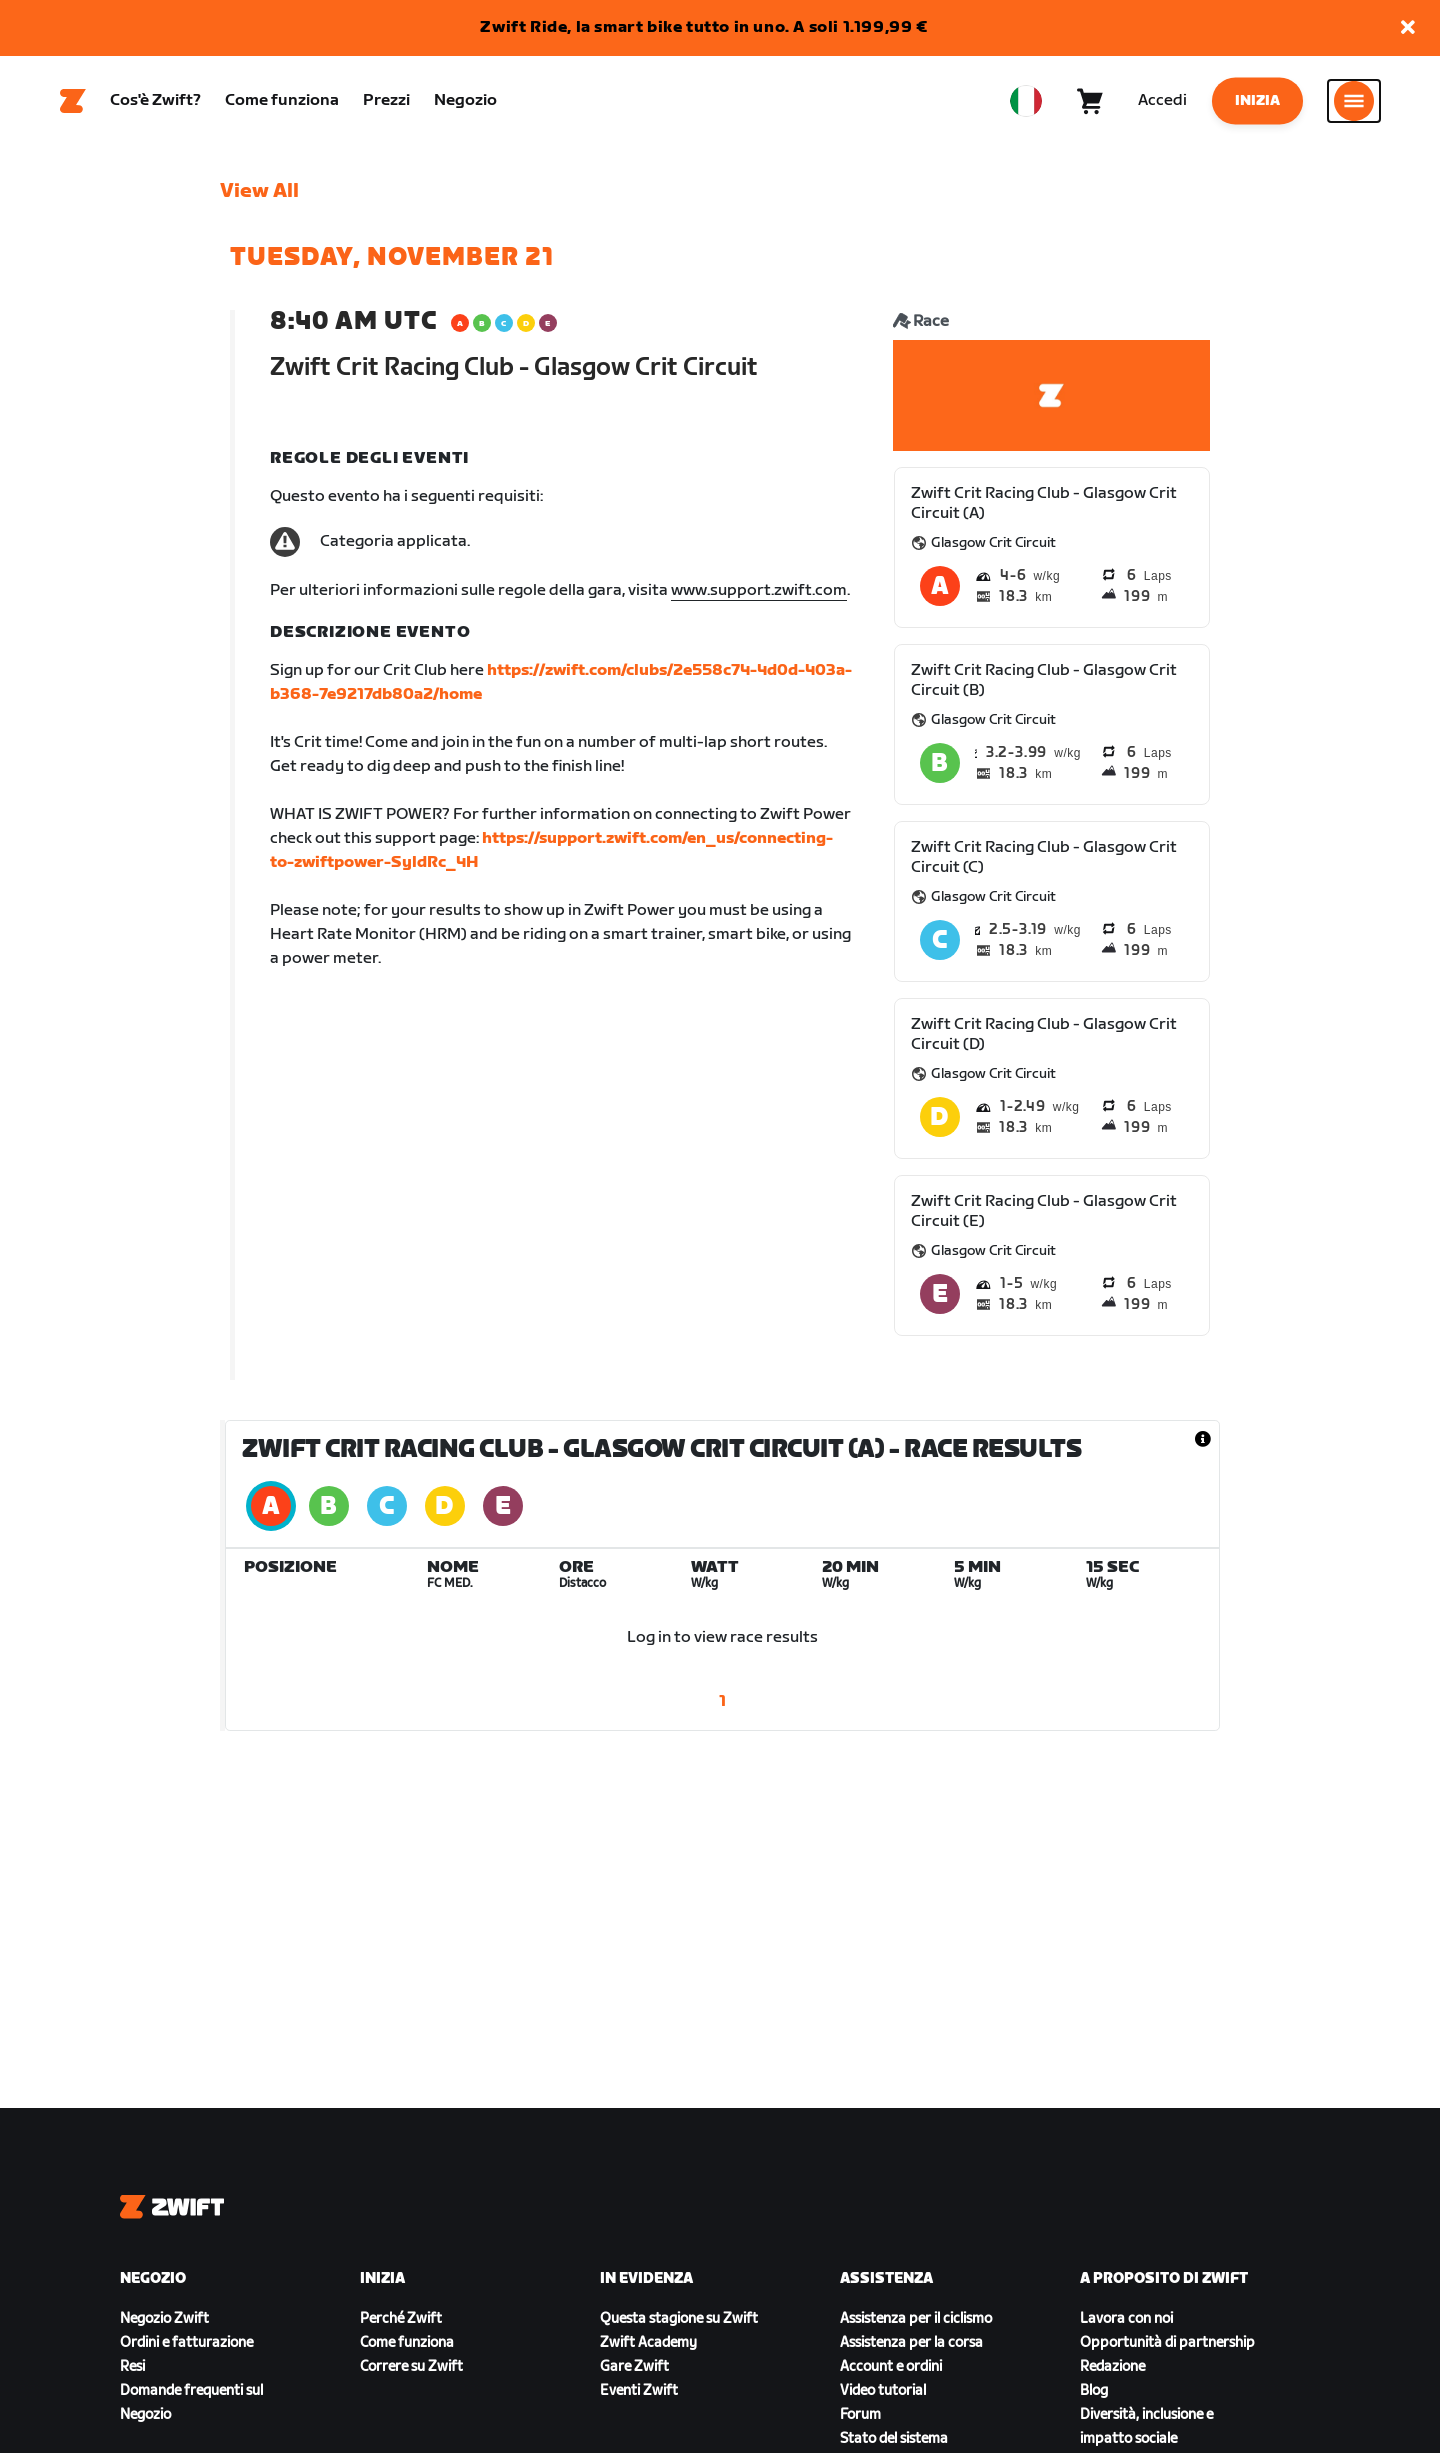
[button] (1408, 28)
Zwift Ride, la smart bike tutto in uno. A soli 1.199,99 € (703, 27)
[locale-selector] (1026, 101)
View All (259, 191)
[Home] (73, 101)
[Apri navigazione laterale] (1354, 101)
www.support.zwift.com (759, 590)
